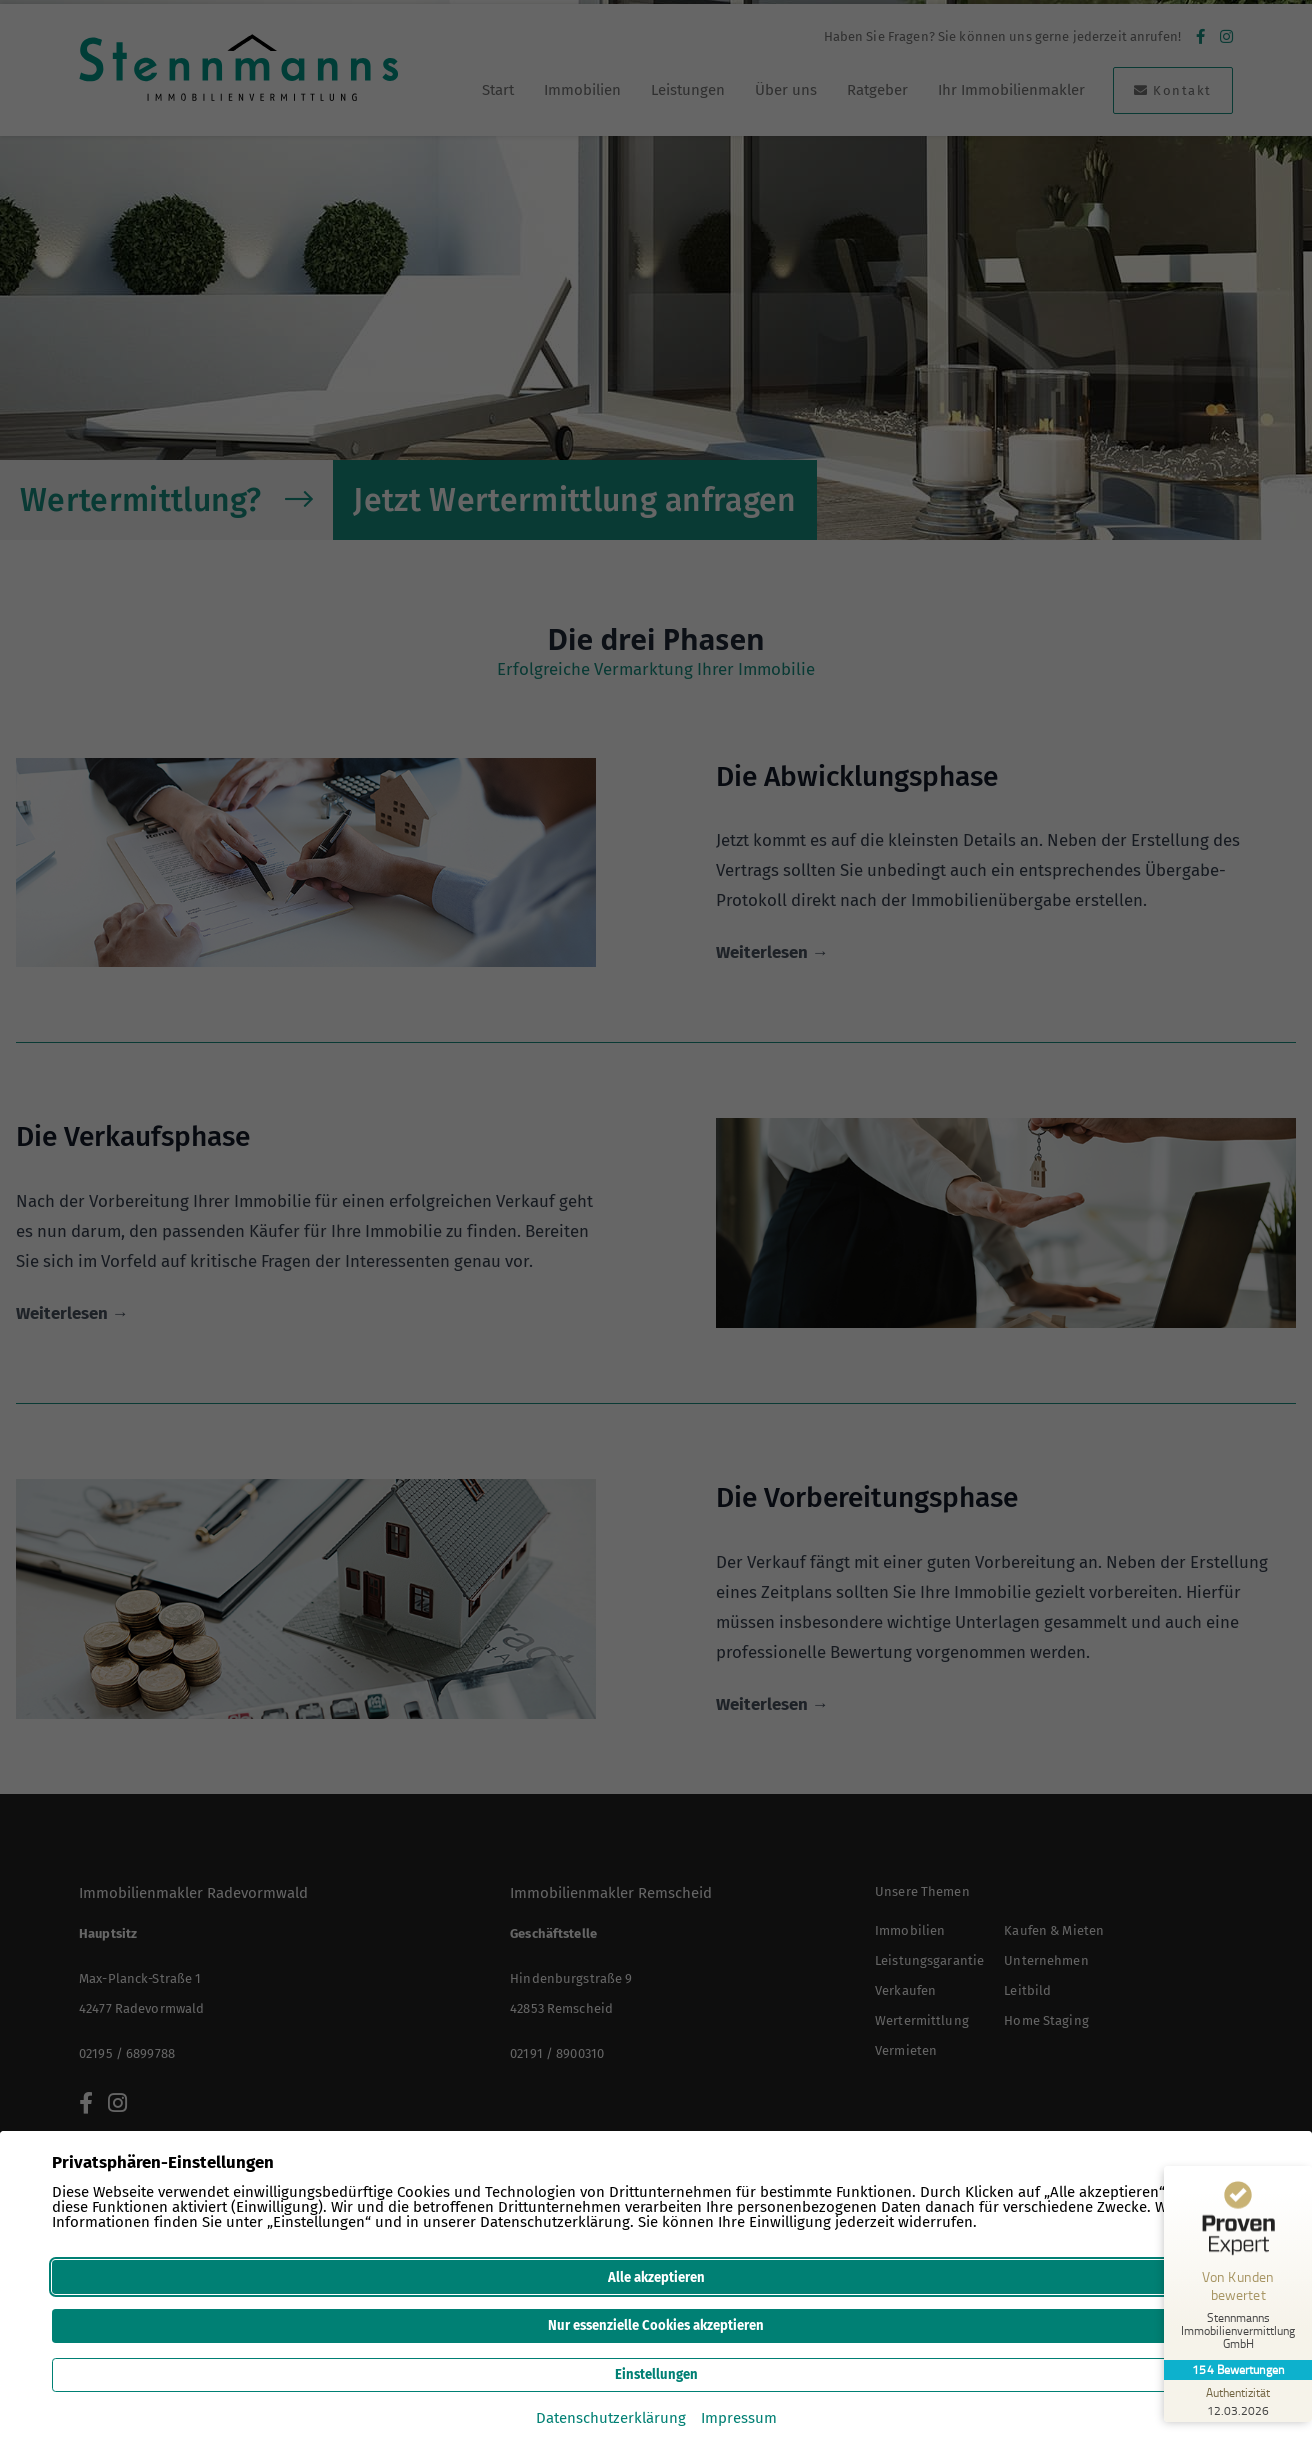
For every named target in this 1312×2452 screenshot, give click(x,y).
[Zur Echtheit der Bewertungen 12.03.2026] (1237, 2401)
